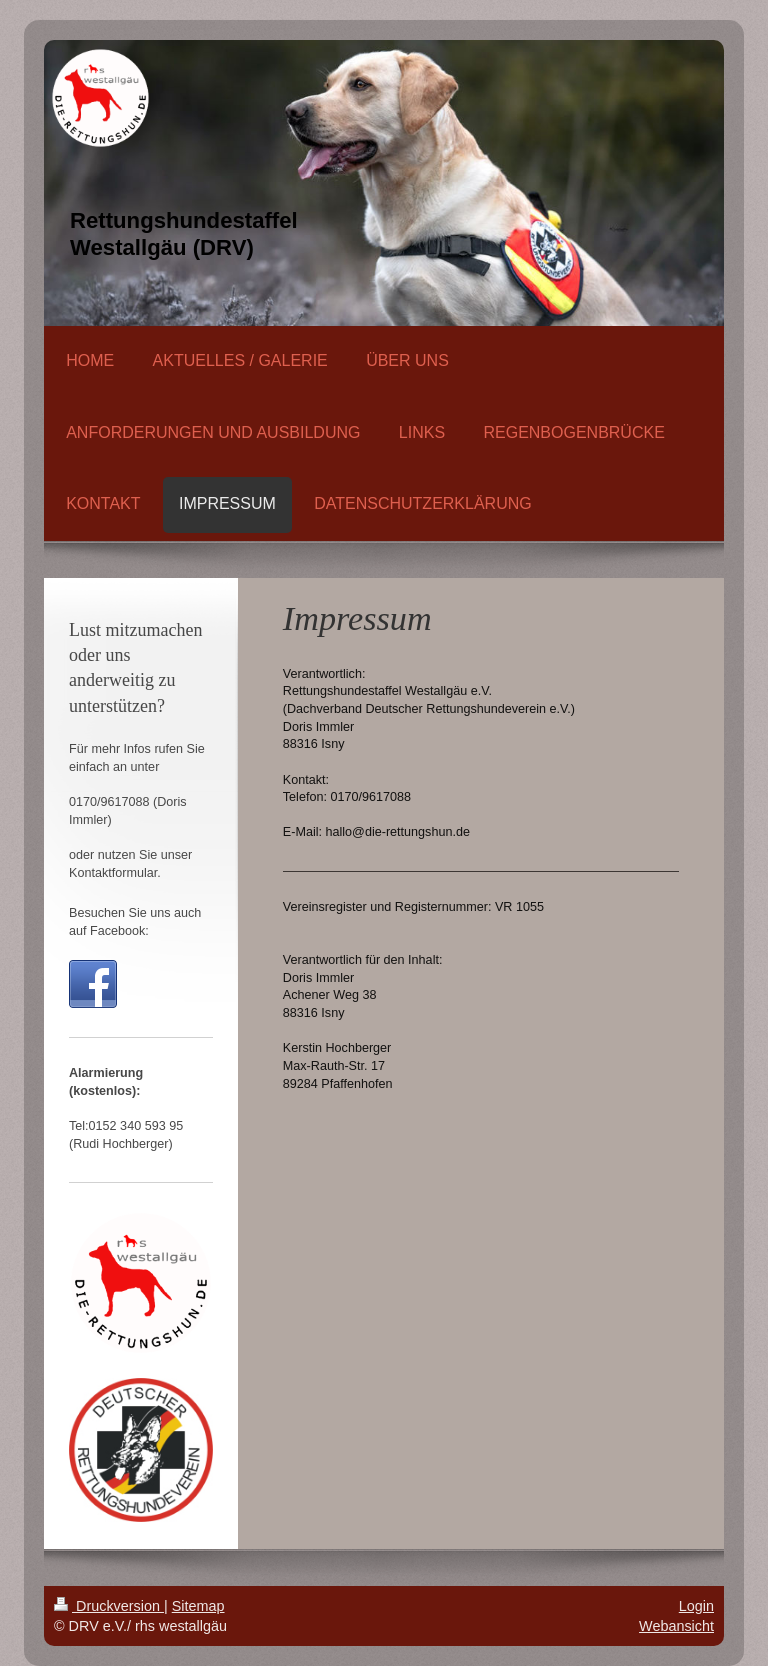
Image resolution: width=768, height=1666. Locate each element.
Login (696, 1606)
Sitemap (198, 1606)
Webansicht (676, 1626)
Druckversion (109, 1606)
